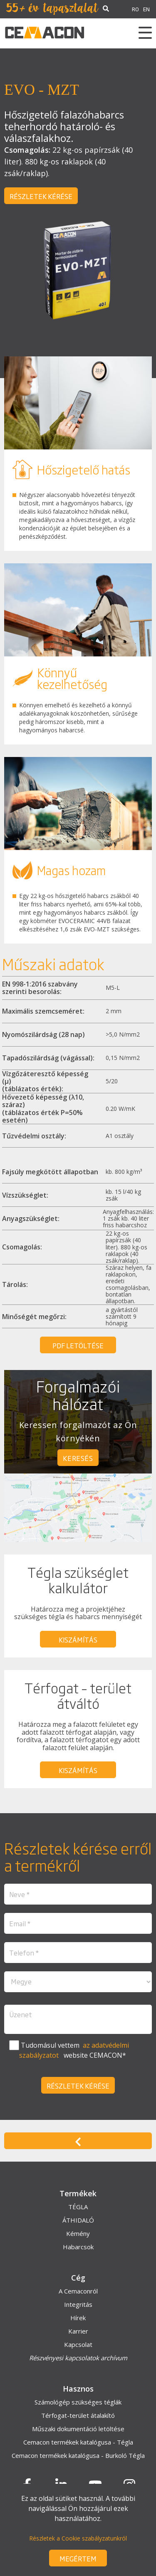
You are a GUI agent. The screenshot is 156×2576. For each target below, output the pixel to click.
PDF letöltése (78, 1345)
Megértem (78, 2558)
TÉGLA (78, 2207)
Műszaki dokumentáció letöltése (78, 2429)
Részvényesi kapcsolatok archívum (78, 2358)
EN (146, 9)
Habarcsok (78, 2247)
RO (135, 9)
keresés (78, 1458)
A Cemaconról (78, 2291)
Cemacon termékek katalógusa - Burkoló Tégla (78, 2455)
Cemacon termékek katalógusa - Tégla (78, 2442)
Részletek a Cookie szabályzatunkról (78, 2538)
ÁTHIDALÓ (78, 2220)
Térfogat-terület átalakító (78, 2415)
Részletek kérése (41, 196)
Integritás (78, 2304)
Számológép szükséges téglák (78, 2402)
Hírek (78, 2318)
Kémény (78, 2233)
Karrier (78, 2331)
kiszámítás (78, 1640)
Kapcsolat (78, 2344)
